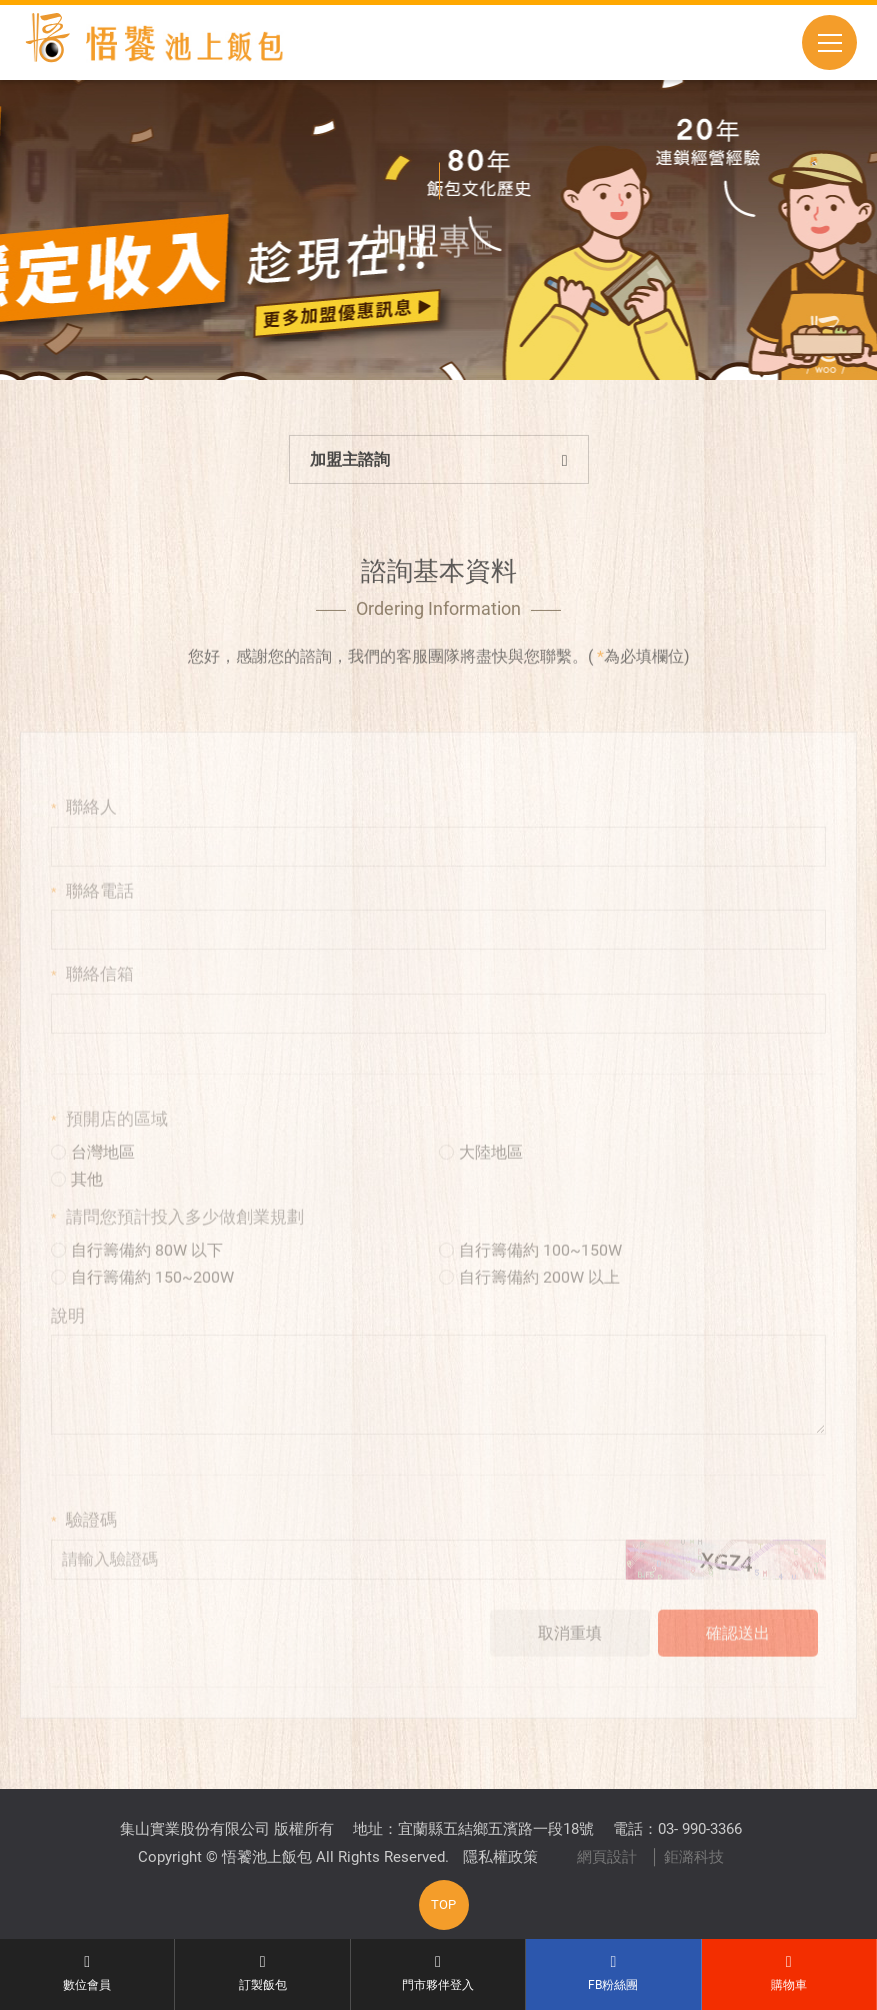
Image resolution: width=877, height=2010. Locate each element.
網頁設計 (607, 1857)
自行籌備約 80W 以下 (137, 1269)
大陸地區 (481, 1171)
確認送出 (738, 1652)
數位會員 (87, 1973)
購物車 (789, 1973)
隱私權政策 (500, 1857)
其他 (77, 1198)
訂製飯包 (262, 1973)
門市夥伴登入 (438, 1973)
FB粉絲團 (613, 1973)
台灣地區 (93, 1171)
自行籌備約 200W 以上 (529, 1296)
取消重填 (570, 1652)
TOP (443, 1904)
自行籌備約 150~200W (142, 1296)
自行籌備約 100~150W (530, 1269)
